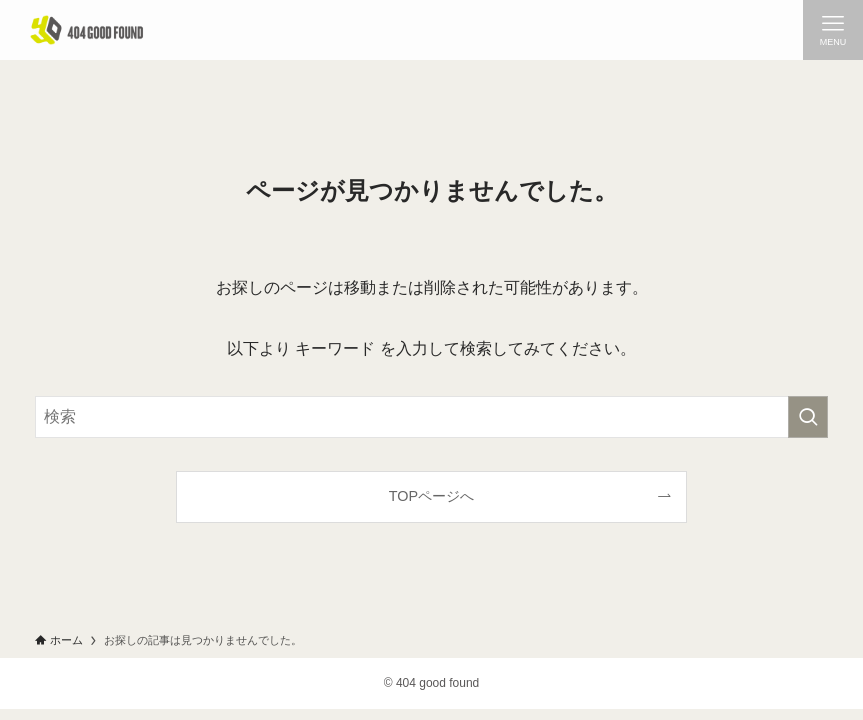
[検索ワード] (432, 417)
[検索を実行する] (808, 417)
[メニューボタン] (833, 30)
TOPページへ (431, 496)
